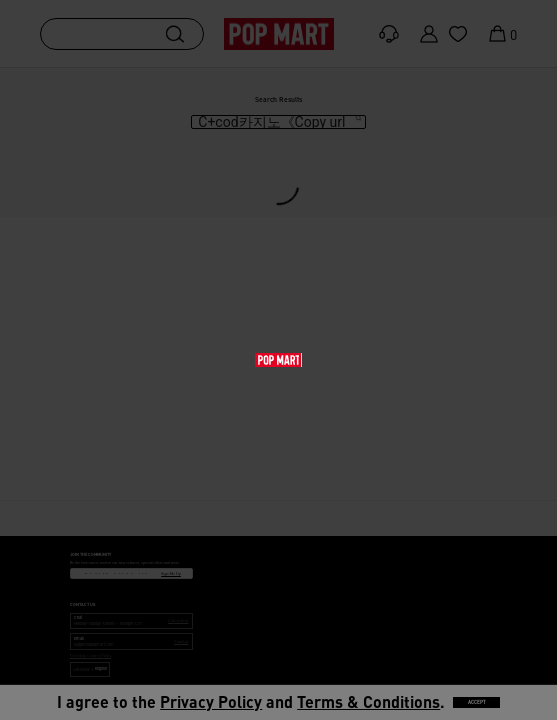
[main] (278, 284)
